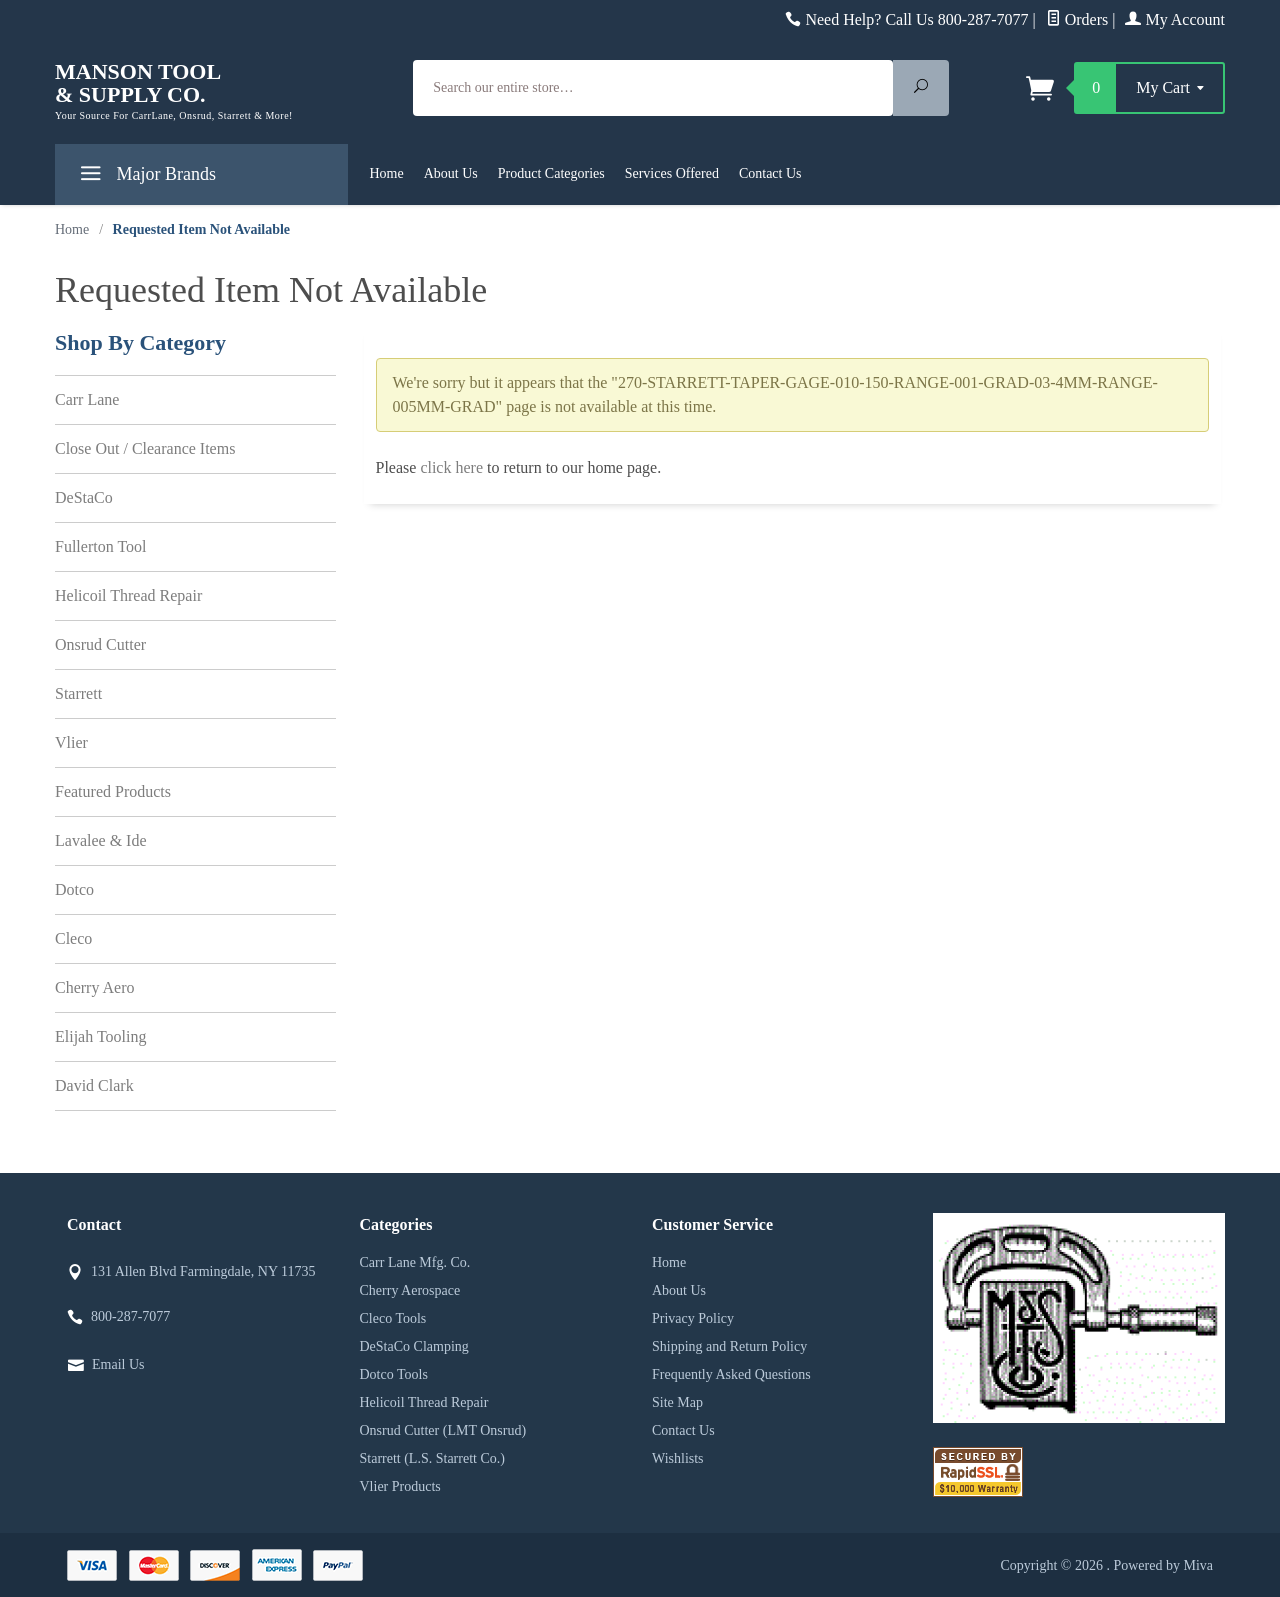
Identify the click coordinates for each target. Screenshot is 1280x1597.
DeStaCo (84, 497)
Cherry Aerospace (410, 1290)
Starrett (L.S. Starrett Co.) (432, 1458)
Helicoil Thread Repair (128, 595)
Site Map (677, 1402)
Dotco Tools (394, 1374)
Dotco (74, 889)
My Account (1175, 19)
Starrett (78, 693)
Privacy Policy (693, 1318)
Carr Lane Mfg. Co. (415, 1262)
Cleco (73, 938)
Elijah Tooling (100, 1036)
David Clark (94, 1085)
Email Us (118, 1364)
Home (387, 173)
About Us (451, 173)
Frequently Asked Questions (731, 1374)
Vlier (71, 742)
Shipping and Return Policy (729, 1346)
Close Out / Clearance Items (145, 448)
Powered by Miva (1163, 1565)
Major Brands (145, 177)
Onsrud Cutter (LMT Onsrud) (443, 1430)
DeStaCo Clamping (414, 1346)
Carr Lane (87, 399)
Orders (1077, 19)
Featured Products (113, 791)
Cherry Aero (95, 987)
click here (451, 467)
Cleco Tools (393, 1318)
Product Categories (551, 173)
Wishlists (678, 1458)
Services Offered (672, 173)
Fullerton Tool (100, 546)
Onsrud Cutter (100, 644)
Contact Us (770, 173)
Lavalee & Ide (101, 840)
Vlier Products (400, 1486)
